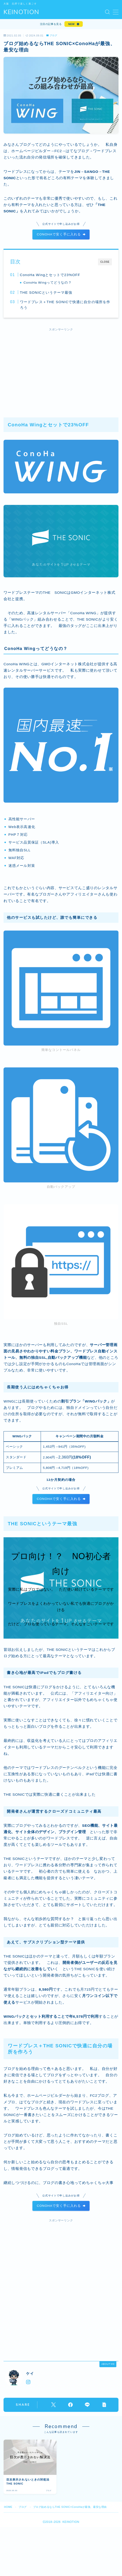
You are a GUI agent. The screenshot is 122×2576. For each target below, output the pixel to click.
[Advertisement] (61, 369)
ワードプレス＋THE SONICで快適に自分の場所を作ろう (65, 304)
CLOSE (105, 262)
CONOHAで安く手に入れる (59, 234)
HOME (8, 2506)
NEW (71, 24)
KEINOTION (21, 12)
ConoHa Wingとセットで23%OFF (50, 275)
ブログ (51, 35)
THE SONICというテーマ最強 (46, 292)
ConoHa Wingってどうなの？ (48, 282)
